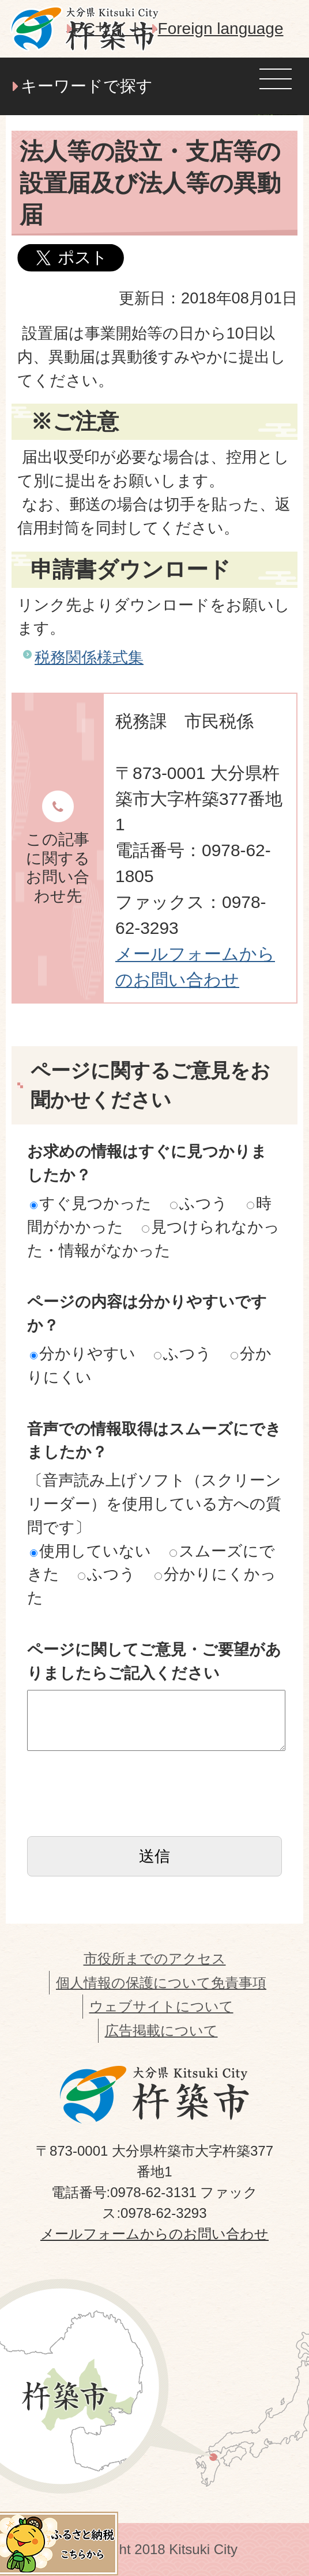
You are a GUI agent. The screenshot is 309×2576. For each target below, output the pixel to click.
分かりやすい (82, 1353)
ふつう (199, 1203)
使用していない (90, 1551)
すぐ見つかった (91, 1203)
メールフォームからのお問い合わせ (154, 2233)
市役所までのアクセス (155, 1958)
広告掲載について (161, 2030)
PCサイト (109, 28)
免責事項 (238, 1982)
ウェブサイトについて (161, 2006)
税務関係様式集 (89, 657)
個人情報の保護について (133, 1982)
